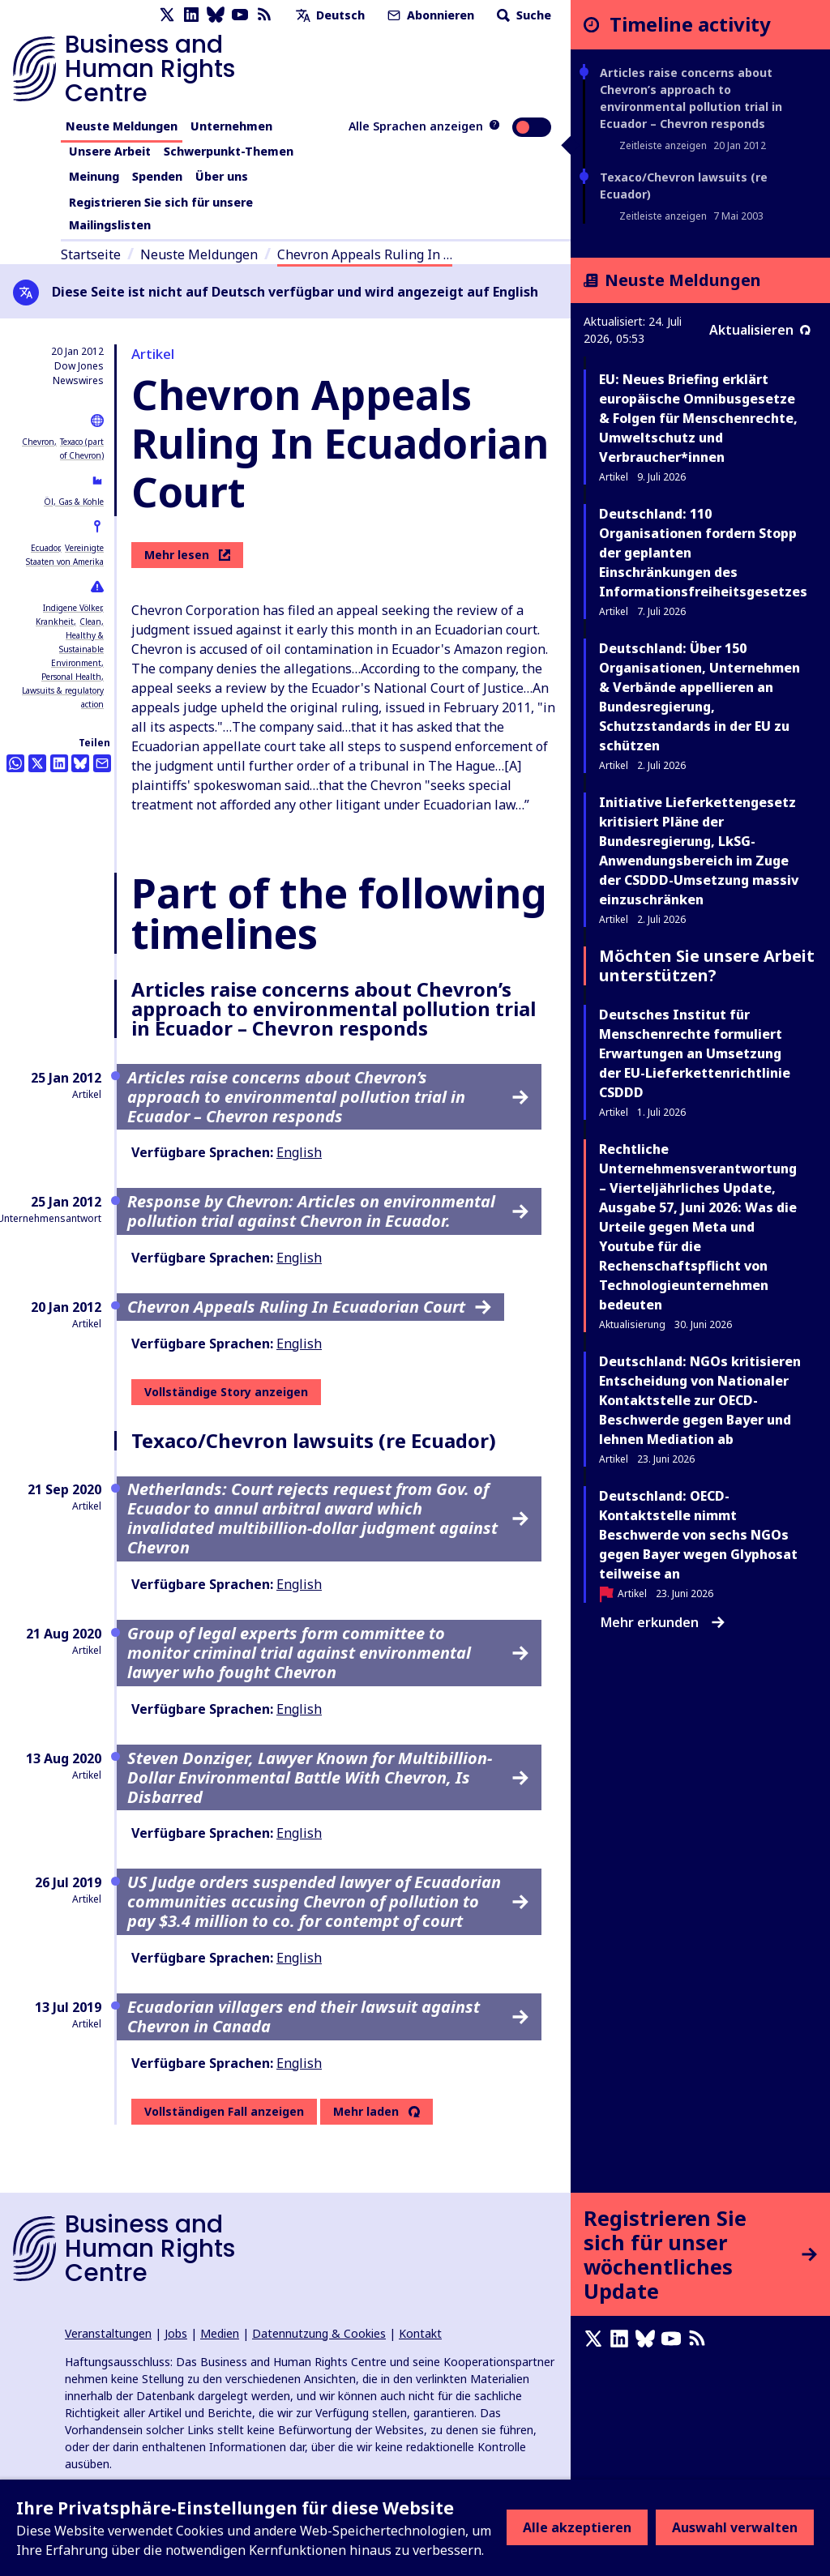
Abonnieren (429, 15)
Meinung (94, 176)
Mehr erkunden (663, 1622)
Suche (522, 15)
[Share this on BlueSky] (80, 763)
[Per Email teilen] (102, 763)
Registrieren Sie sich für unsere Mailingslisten (161, 213)
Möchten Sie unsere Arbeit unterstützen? (707, 965)
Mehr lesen (187, 554)
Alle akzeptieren (577, 2527)
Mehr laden (366, 2111)
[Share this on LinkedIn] (59, 763)
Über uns (221, 176)
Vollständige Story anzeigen (226, 1391)
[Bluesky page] (215, 14)
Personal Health (71, 676)
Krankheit (55, 621)
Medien (219, 2333)
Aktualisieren (760, 330)
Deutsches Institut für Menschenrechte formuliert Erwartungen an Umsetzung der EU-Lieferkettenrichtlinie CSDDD (694, 1053)
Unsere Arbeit (110, 151)
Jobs (176, 2333)
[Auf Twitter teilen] (37, 763)
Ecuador (45, 547)
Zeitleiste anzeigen (663, 145)
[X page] (167, 14)
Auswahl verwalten (735, 2527)
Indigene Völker (72, 607)
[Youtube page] (240, 14)
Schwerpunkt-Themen (228, 151)
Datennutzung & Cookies (319, 2333)
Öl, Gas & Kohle (74, 501)
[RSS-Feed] (264, 14)
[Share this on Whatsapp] (15, 763)
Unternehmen (231, 126)
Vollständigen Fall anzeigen (224, 2111)
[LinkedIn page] (191, 14)
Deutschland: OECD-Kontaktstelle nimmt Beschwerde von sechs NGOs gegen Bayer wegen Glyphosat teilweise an (698, 1535)
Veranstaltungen (108, 2333)
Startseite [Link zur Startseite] (91, 254)
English (299, 1152)
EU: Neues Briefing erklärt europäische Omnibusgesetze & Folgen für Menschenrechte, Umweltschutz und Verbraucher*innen (698, 418)
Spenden (157, 176)
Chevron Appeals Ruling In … (364, 254)
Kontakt (420, 2333)
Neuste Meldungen (122, 126)
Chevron (38, 441)
